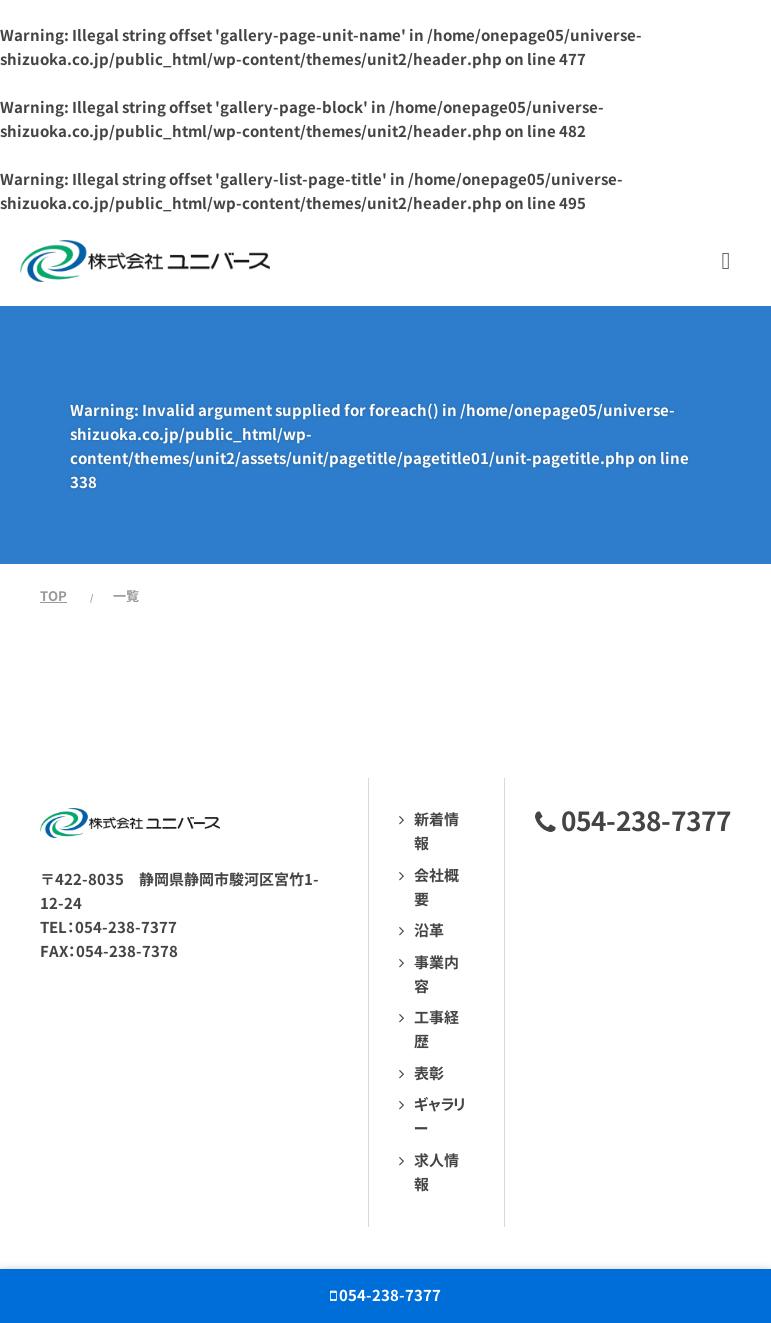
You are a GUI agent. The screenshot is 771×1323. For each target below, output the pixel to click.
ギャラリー (439, 1116)
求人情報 (436, 1172)
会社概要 (436, 887)
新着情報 (436, 831)
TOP (53, 596)
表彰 (429, 1073)
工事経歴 (436, 1029)
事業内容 (436, 974)
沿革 (429, 930)
